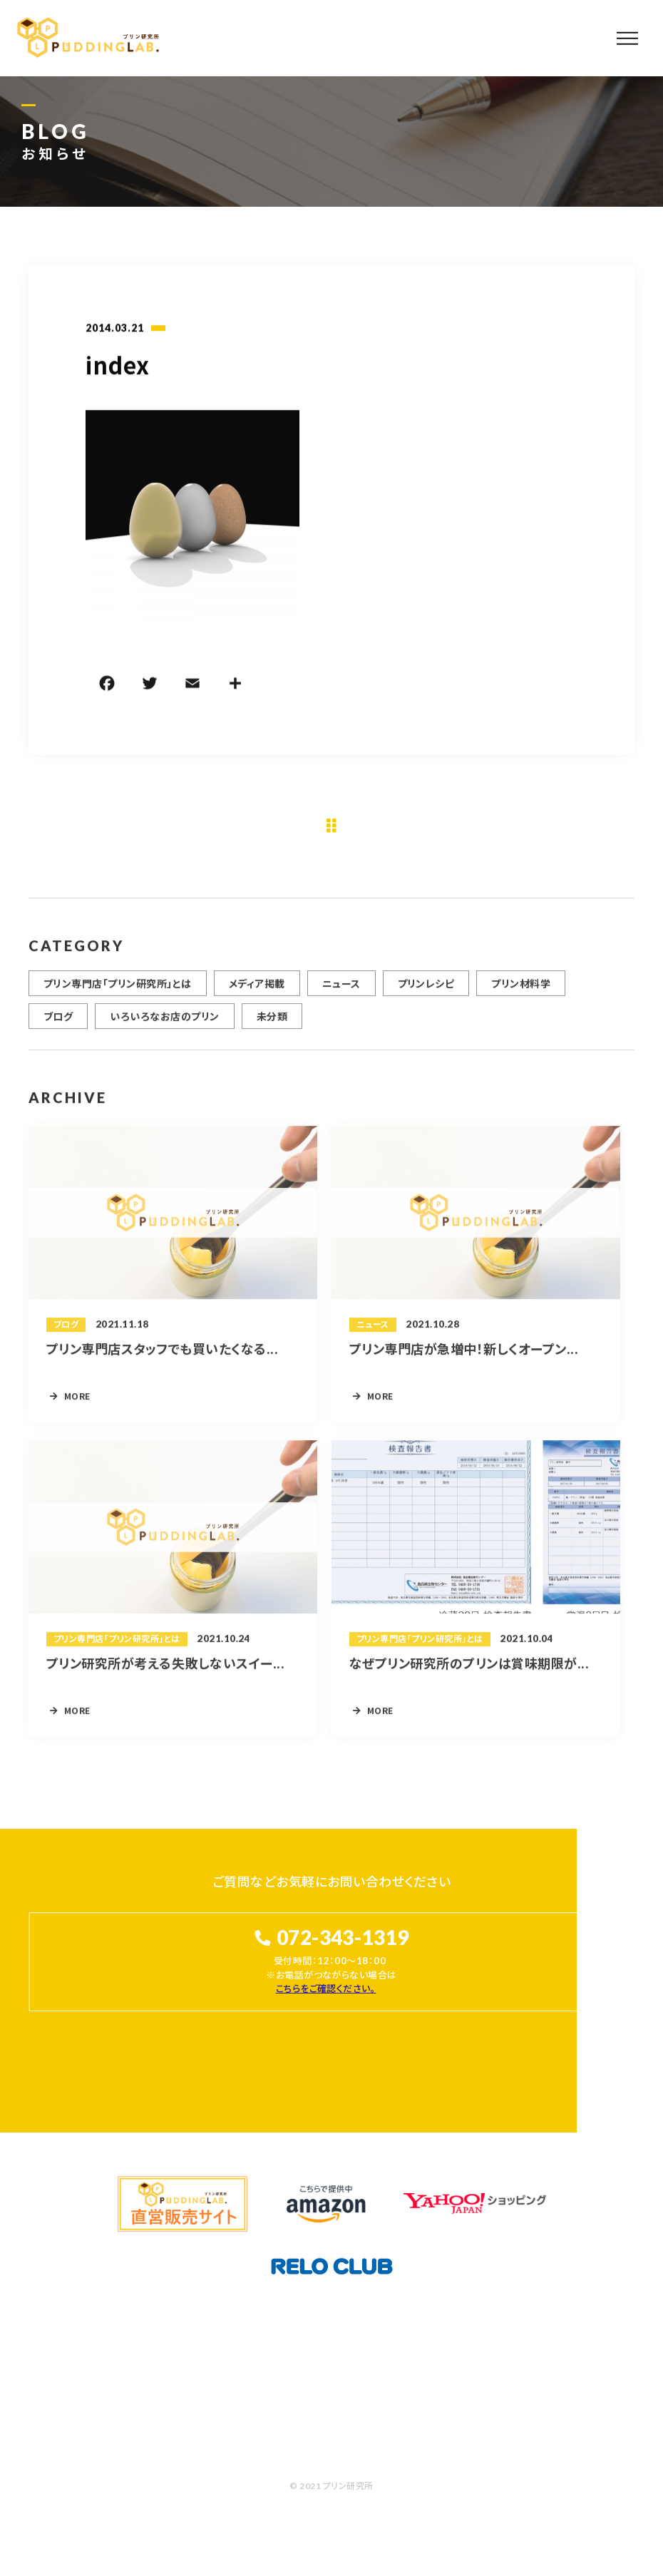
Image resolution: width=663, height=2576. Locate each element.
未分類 (272, 1023)
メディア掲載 (257, 990)
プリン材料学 (520, 990)
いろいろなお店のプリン (164, 1023)
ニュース (341, 990)
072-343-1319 (342, 1937)
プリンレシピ (426, 990)
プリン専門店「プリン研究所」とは (117, 990)
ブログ (58, 1023)
